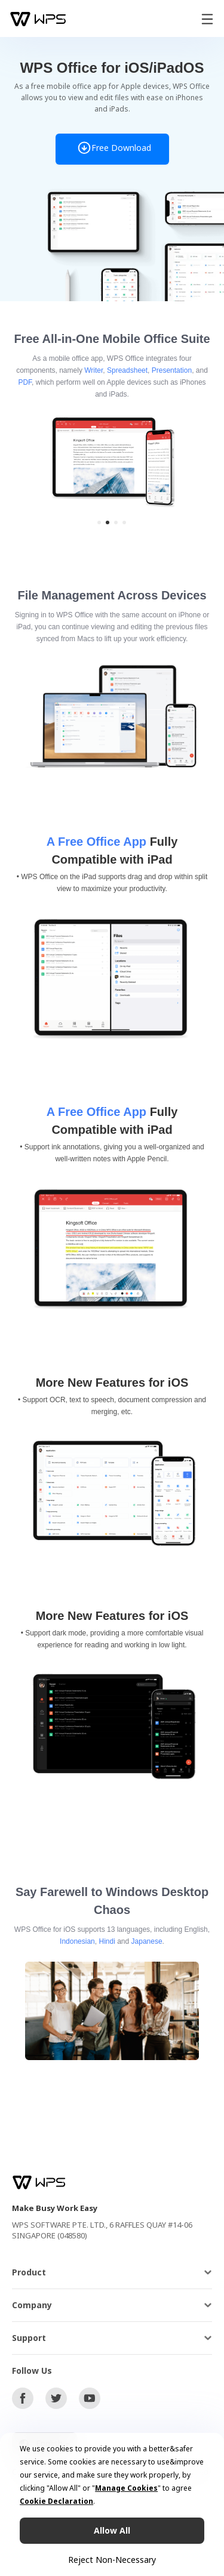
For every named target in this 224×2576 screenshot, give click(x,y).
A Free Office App (96, 841)
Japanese (146, 1941)
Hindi (107, 1941)
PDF (25, 382)
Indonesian (77, 1941)
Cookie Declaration (56, 2501)
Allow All (112, 2530)
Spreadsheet (127, 370)
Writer (93, 370)
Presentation (172, 370)
